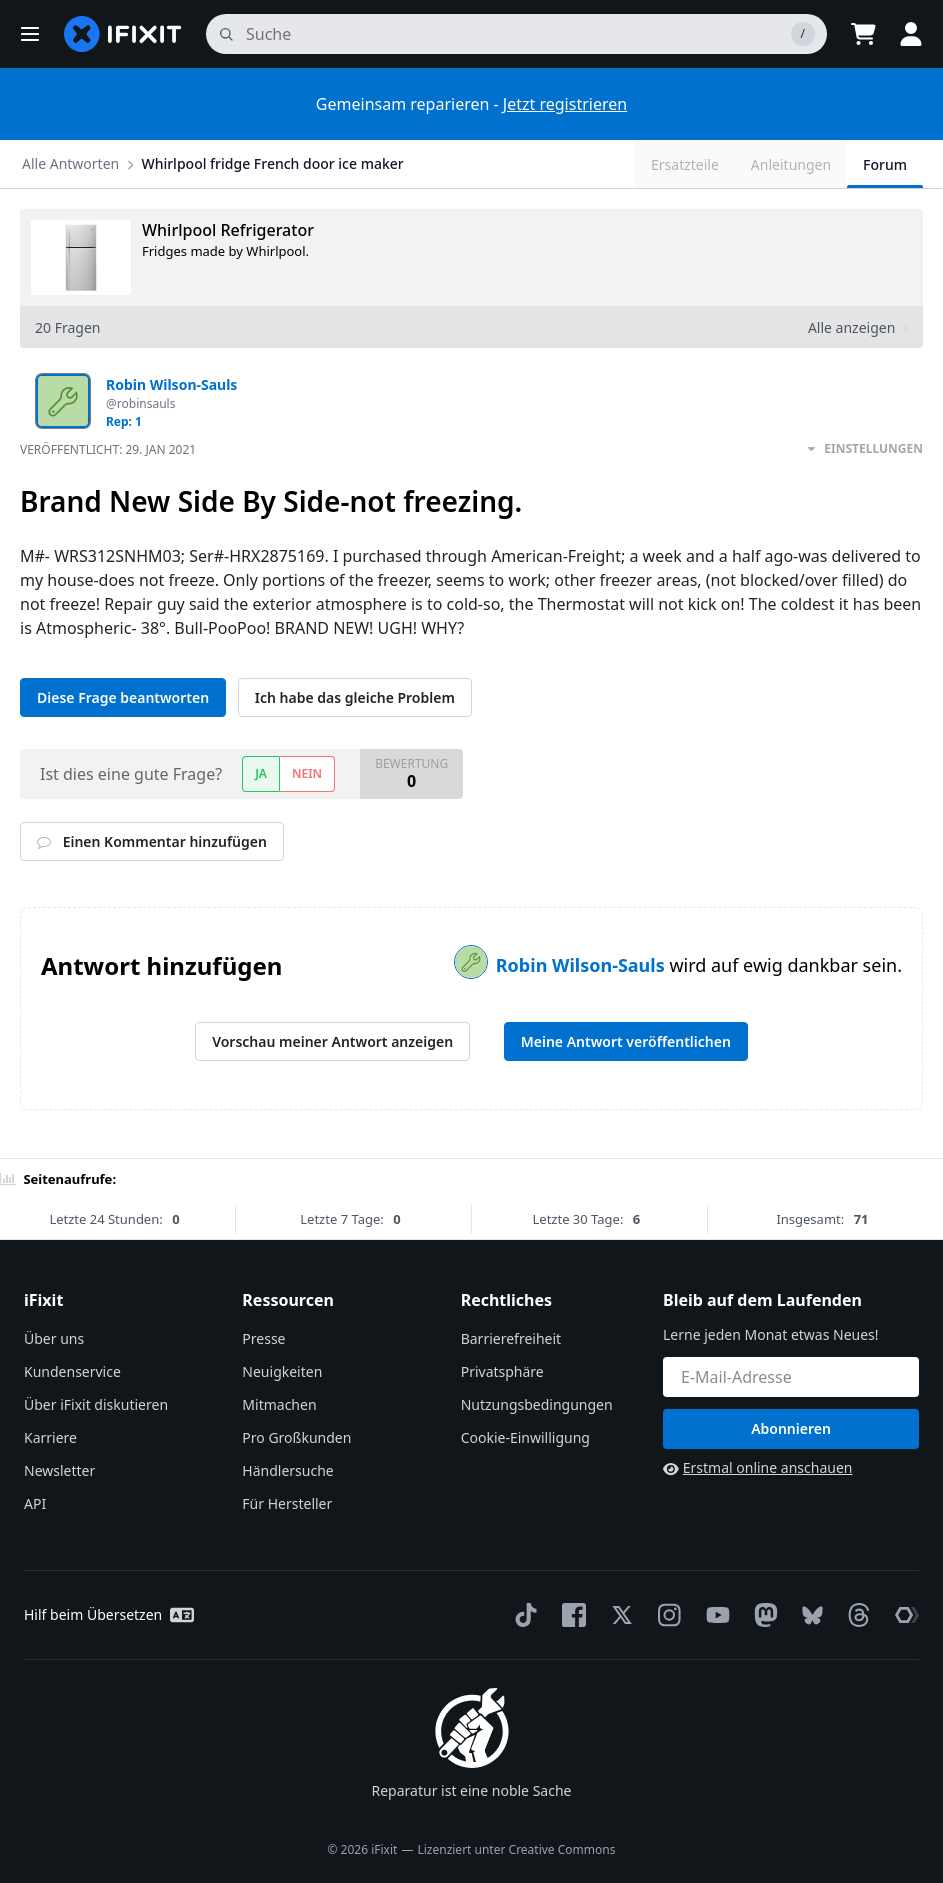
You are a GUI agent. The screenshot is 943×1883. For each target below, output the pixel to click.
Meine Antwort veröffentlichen (626, 1041)
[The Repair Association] (903, 1615)
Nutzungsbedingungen (537, 1404)
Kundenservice (72, 1371)
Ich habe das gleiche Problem (355, 697)
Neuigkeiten (282, 1371)
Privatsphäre (502, 1371)
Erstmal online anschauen (757, 1467)
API (35, 1503)
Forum (885, 164)
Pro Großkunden (296, 1437)
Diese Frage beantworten (123, 697)
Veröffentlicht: (108, 449)
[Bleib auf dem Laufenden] (791, 1377)
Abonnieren (791, 1428)
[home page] (123, 34)
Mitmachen (279, 1404)
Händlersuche (287, 1470)
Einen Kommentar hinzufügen (152, 841)
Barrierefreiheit (511, 1338)
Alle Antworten (70, 163)
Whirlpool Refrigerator (228, 230)
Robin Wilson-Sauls (583, 965)
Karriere (50, 1437)
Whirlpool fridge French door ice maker (272, 163)
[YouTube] (714, 1615)
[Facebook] (570, 1615)
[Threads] (855, 1615)
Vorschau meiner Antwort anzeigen (332, 1041)
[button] (30, 34)
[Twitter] (618, 1615)
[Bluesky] (808, 1615)
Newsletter (59, 1470)
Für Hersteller (287, 1503)
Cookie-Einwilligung (525, 1437)
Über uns (54, 1338)
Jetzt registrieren (565, 104)
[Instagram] (666, 1615)
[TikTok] (522, 1615)
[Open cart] (863, 34)
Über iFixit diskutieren (96, 1404)
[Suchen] (516, 34)
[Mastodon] (762, 1615)
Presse (263, 1338)
